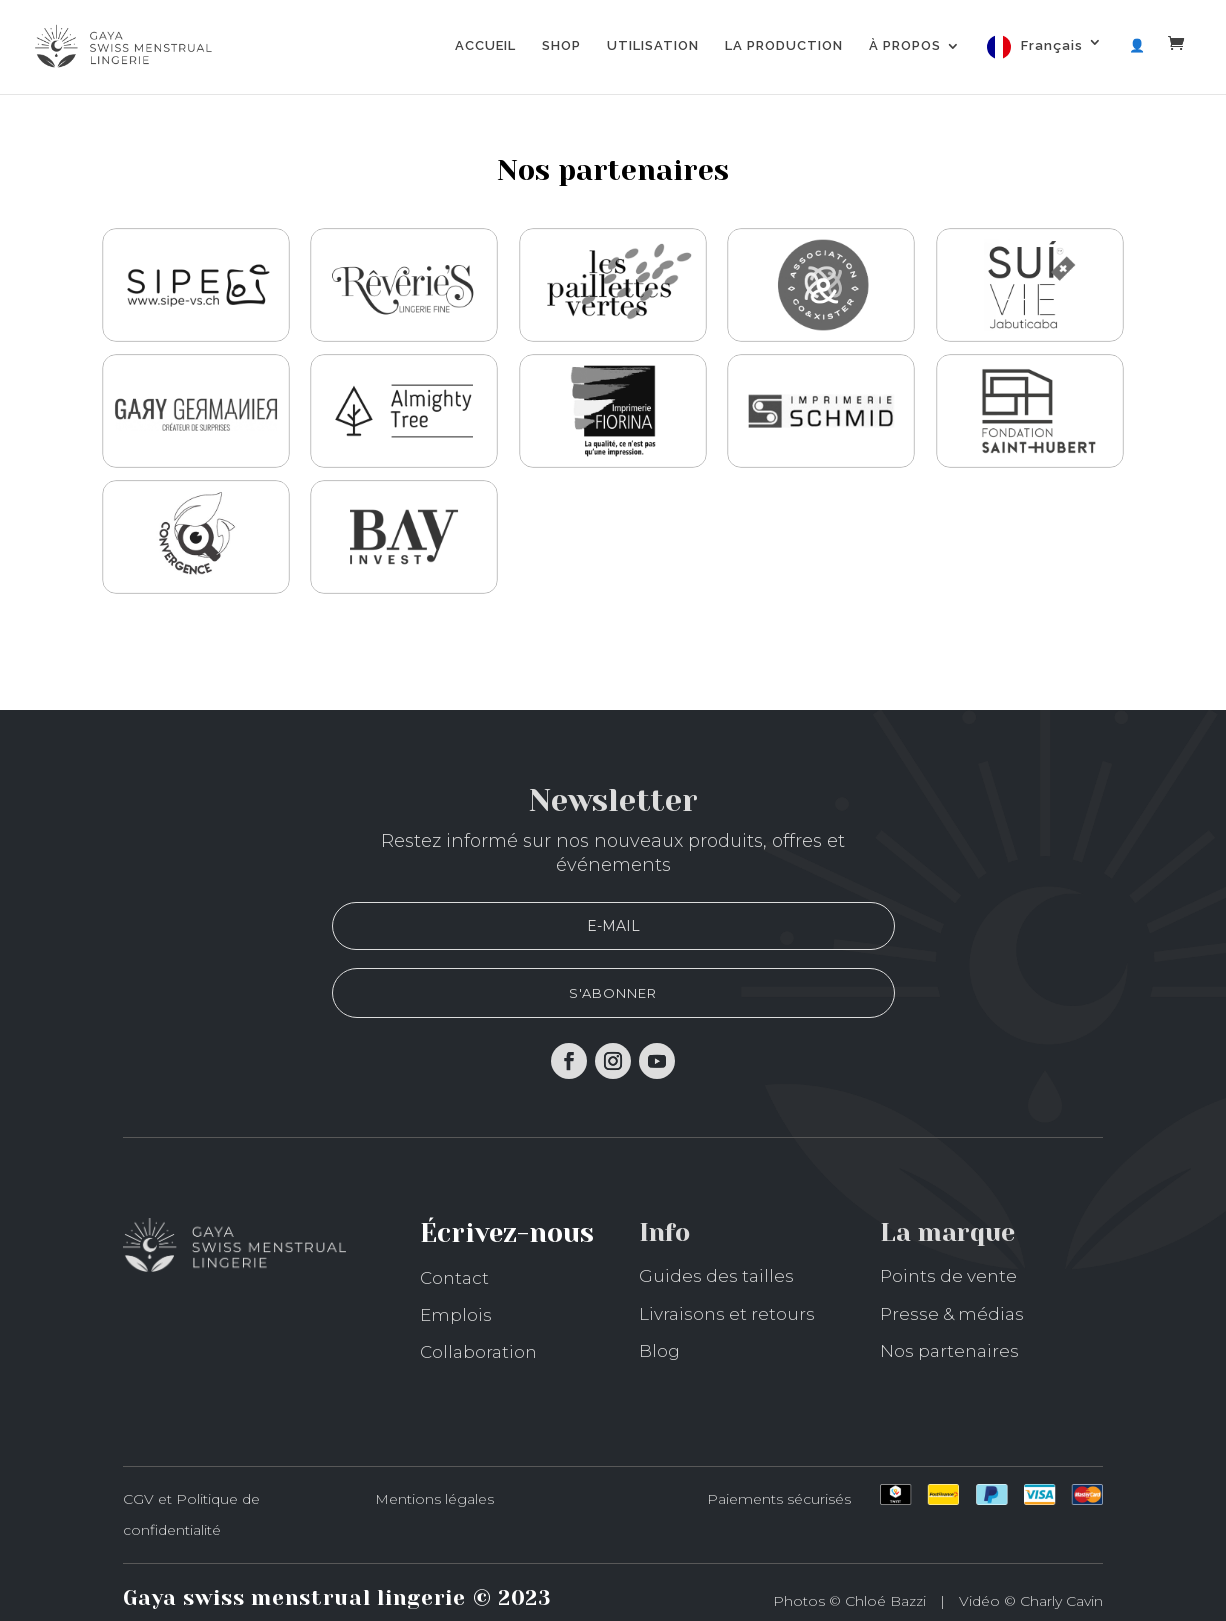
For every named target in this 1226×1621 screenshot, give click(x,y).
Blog (659, 1351)
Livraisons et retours (727, 1314)
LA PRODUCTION (784, 46)
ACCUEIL (485, 46)
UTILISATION (653, 46)
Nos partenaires (949, 1351)
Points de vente (948, 1276)
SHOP (561, 46)
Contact (454, 1278)
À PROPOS (905, 46)
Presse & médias (952, 1314)
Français (1052, 45)
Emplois (456, 1315)
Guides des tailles (716, 1276)
